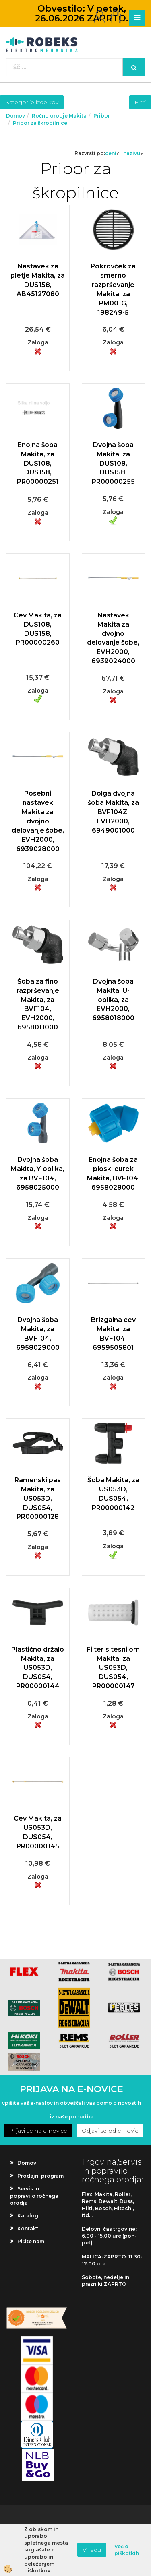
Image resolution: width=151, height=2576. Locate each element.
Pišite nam (30, 2241)
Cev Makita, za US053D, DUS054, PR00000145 (38, 1832)
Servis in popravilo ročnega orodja (34, 2195)
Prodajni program (40, 2176)
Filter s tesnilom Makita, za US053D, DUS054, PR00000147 (113, 1668)
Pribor (101, 116)
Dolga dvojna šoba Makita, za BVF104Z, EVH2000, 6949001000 (113, 812)
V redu (92, 2549)
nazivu (134, 153)
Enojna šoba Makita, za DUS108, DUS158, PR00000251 (38, 463)
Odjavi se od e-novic (110, 2130)
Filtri (140, 102)
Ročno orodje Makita (59, 116)
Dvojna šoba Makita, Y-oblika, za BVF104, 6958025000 (37, 1173)
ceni (113, 153)
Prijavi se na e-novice (38, 2130)
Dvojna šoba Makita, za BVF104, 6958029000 (38, 1333)
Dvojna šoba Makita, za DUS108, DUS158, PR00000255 (113, 463)
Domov (15, 116)
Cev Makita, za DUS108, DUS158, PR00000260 (38, 629)
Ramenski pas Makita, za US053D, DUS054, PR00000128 (37, 1498)
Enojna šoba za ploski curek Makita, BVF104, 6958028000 (113, 1173)
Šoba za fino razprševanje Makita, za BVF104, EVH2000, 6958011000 (38, 1004)
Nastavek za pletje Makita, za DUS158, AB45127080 (37, 280)
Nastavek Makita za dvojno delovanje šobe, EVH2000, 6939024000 (113, 638)
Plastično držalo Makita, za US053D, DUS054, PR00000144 (37, 1668)
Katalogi (28, 2216)
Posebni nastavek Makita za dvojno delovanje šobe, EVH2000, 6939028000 (38, 821)
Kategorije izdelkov (31, 102)
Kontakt (27, 2228)
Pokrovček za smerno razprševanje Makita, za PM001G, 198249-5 (113, 289)
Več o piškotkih (126, 2549)
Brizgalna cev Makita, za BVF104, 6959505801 (113, 1333)
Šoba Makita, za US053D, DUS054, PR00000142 (113, 1494)
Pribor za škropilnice (40, 123)
